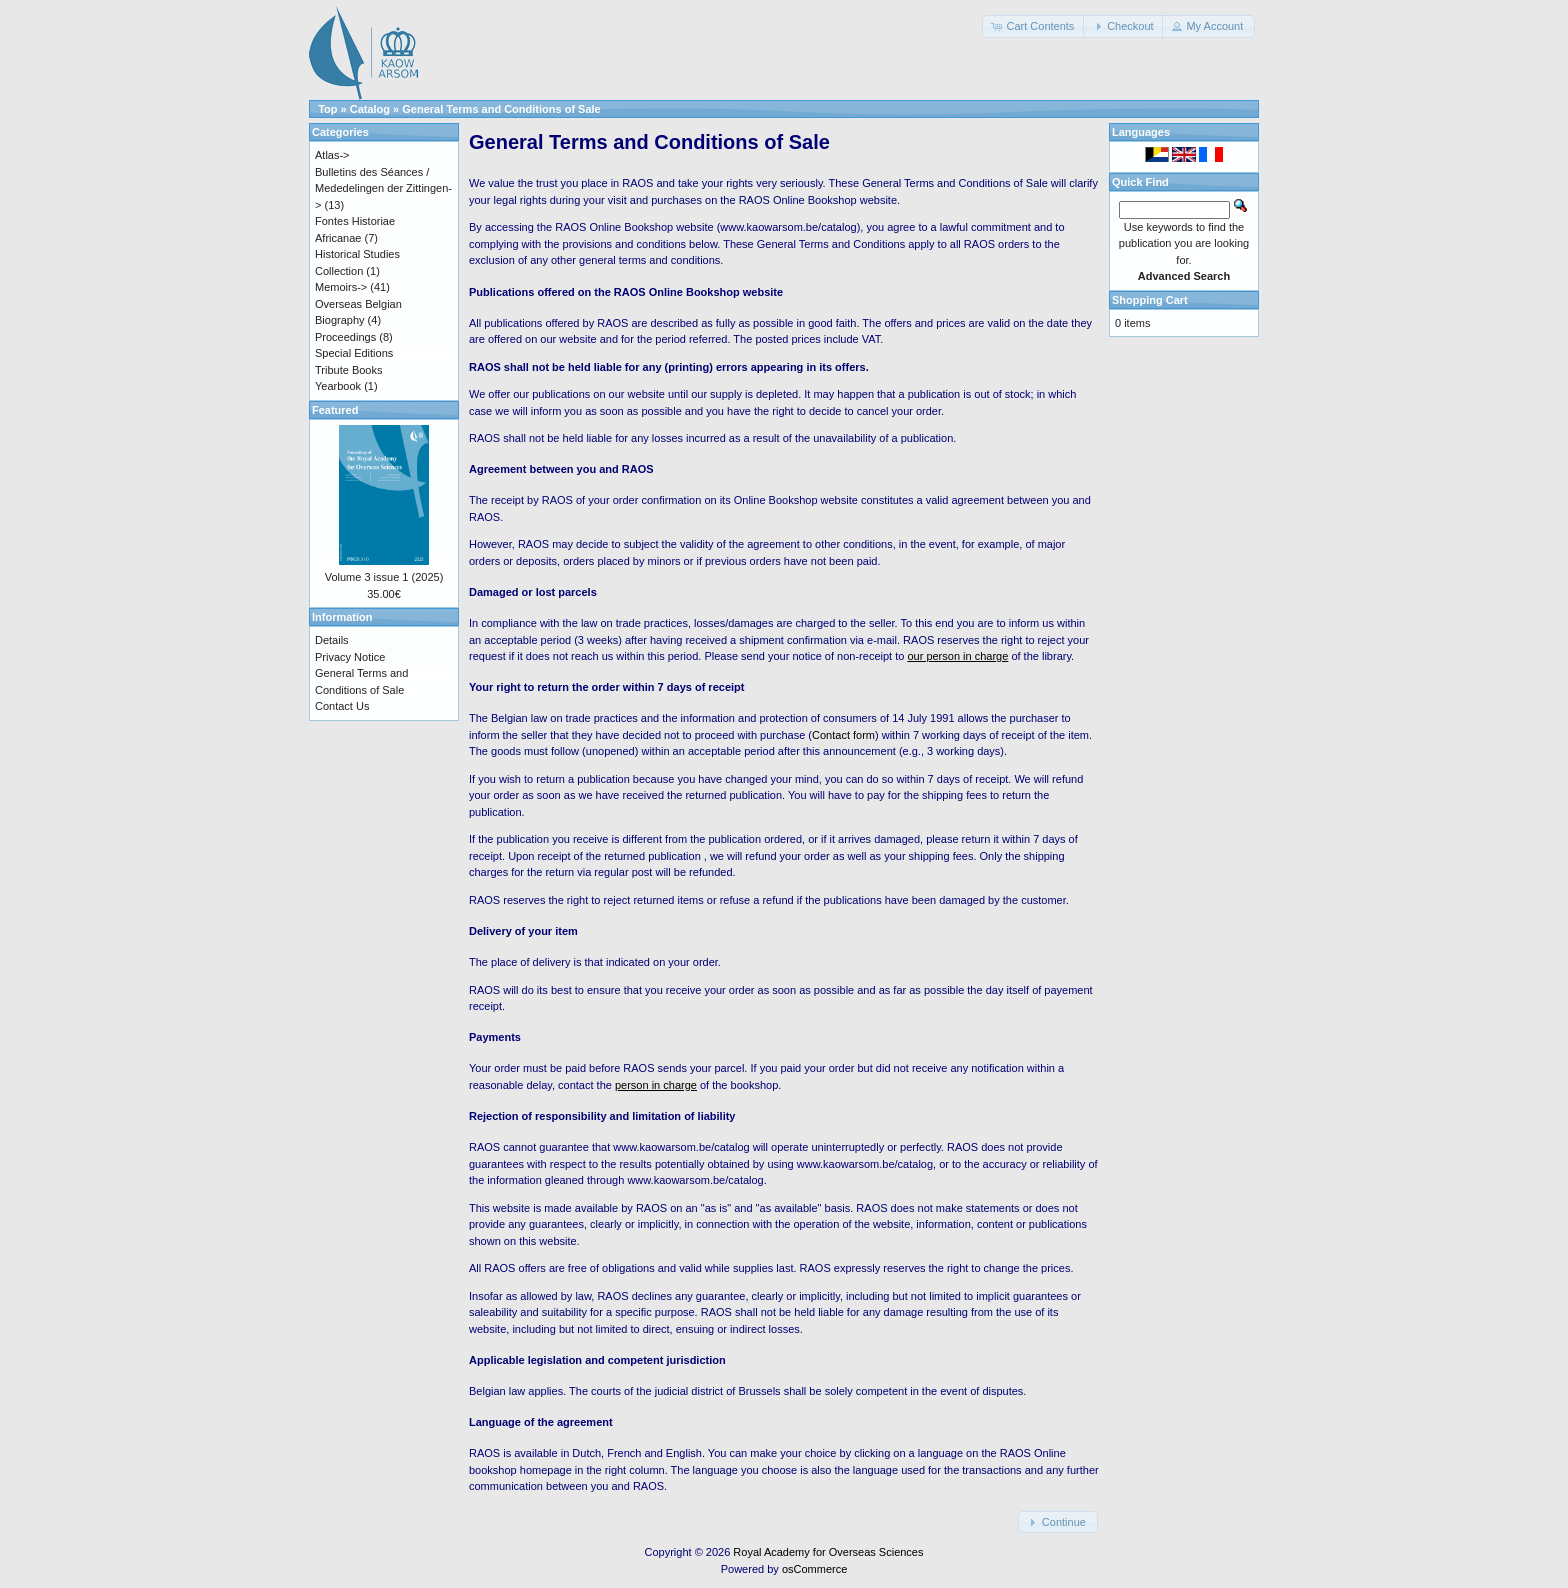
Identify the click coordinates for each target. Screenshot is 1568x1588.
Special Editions (354, 353)
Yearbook (338, 386)
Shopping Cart (1150, 300)
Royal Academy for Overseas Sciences (828, 1552)
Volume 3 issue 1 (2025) (384, 577)
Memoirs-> (341, 287)
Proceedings (345, 337)
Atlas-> (332, 155)
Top (327, 109)
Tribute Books (348, 370)
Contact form (843, 735)
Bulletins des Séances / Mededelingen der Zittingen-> (383, 188)
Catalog (370, 109)
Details (332, 640)
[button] (1034, 26)
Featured (335, 410)
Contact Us (342, 706)
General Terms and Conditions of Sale (501, 109)
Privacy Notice (350, 657)
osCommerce (814, 1569)
